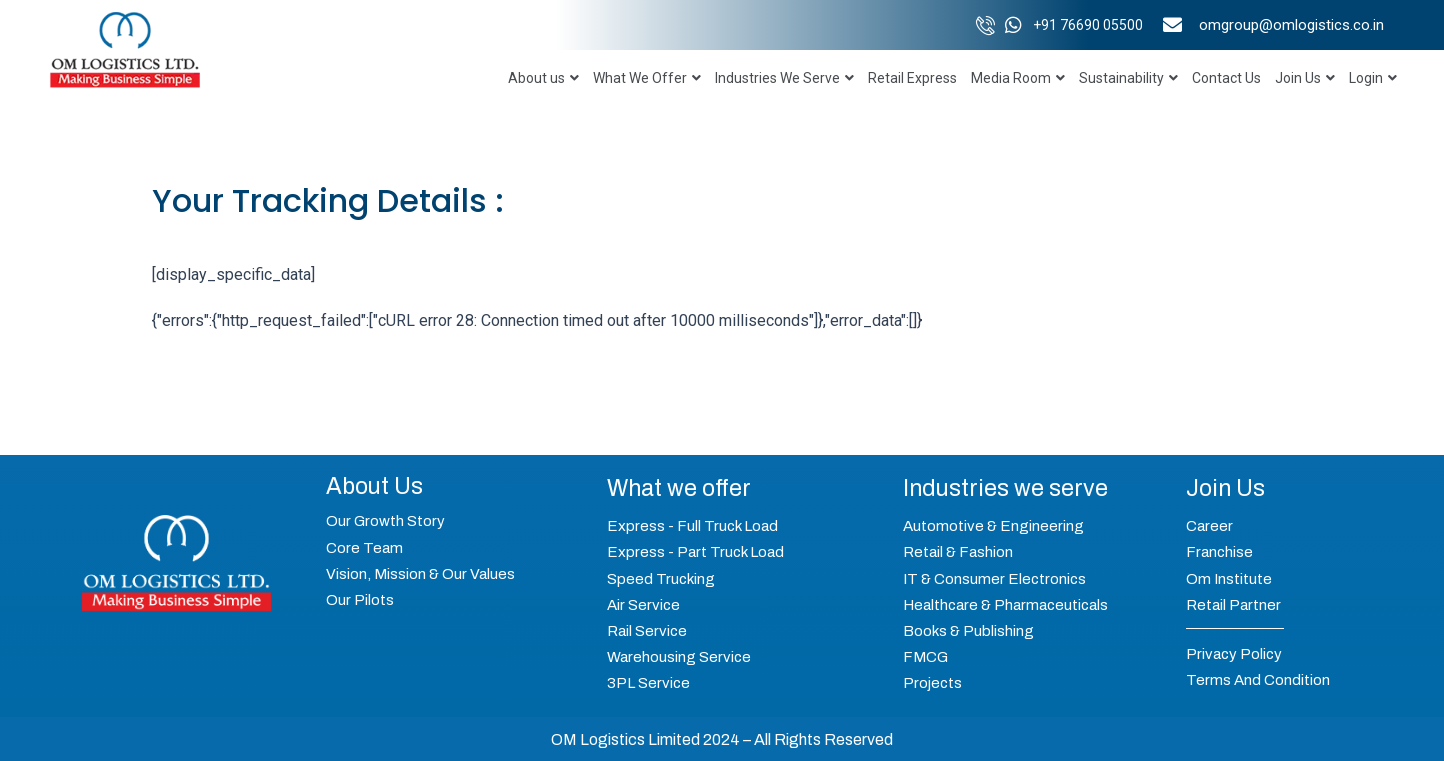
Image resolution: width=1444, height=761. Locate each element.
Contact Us (1226, 78)
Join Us (1305, 78)
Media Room (1018, 78)
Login (1373, 78)
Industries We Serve (784, 78)
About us (543, 78)
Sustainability (1128, 78)
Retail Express (912, 78)
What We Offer (647, 78)
